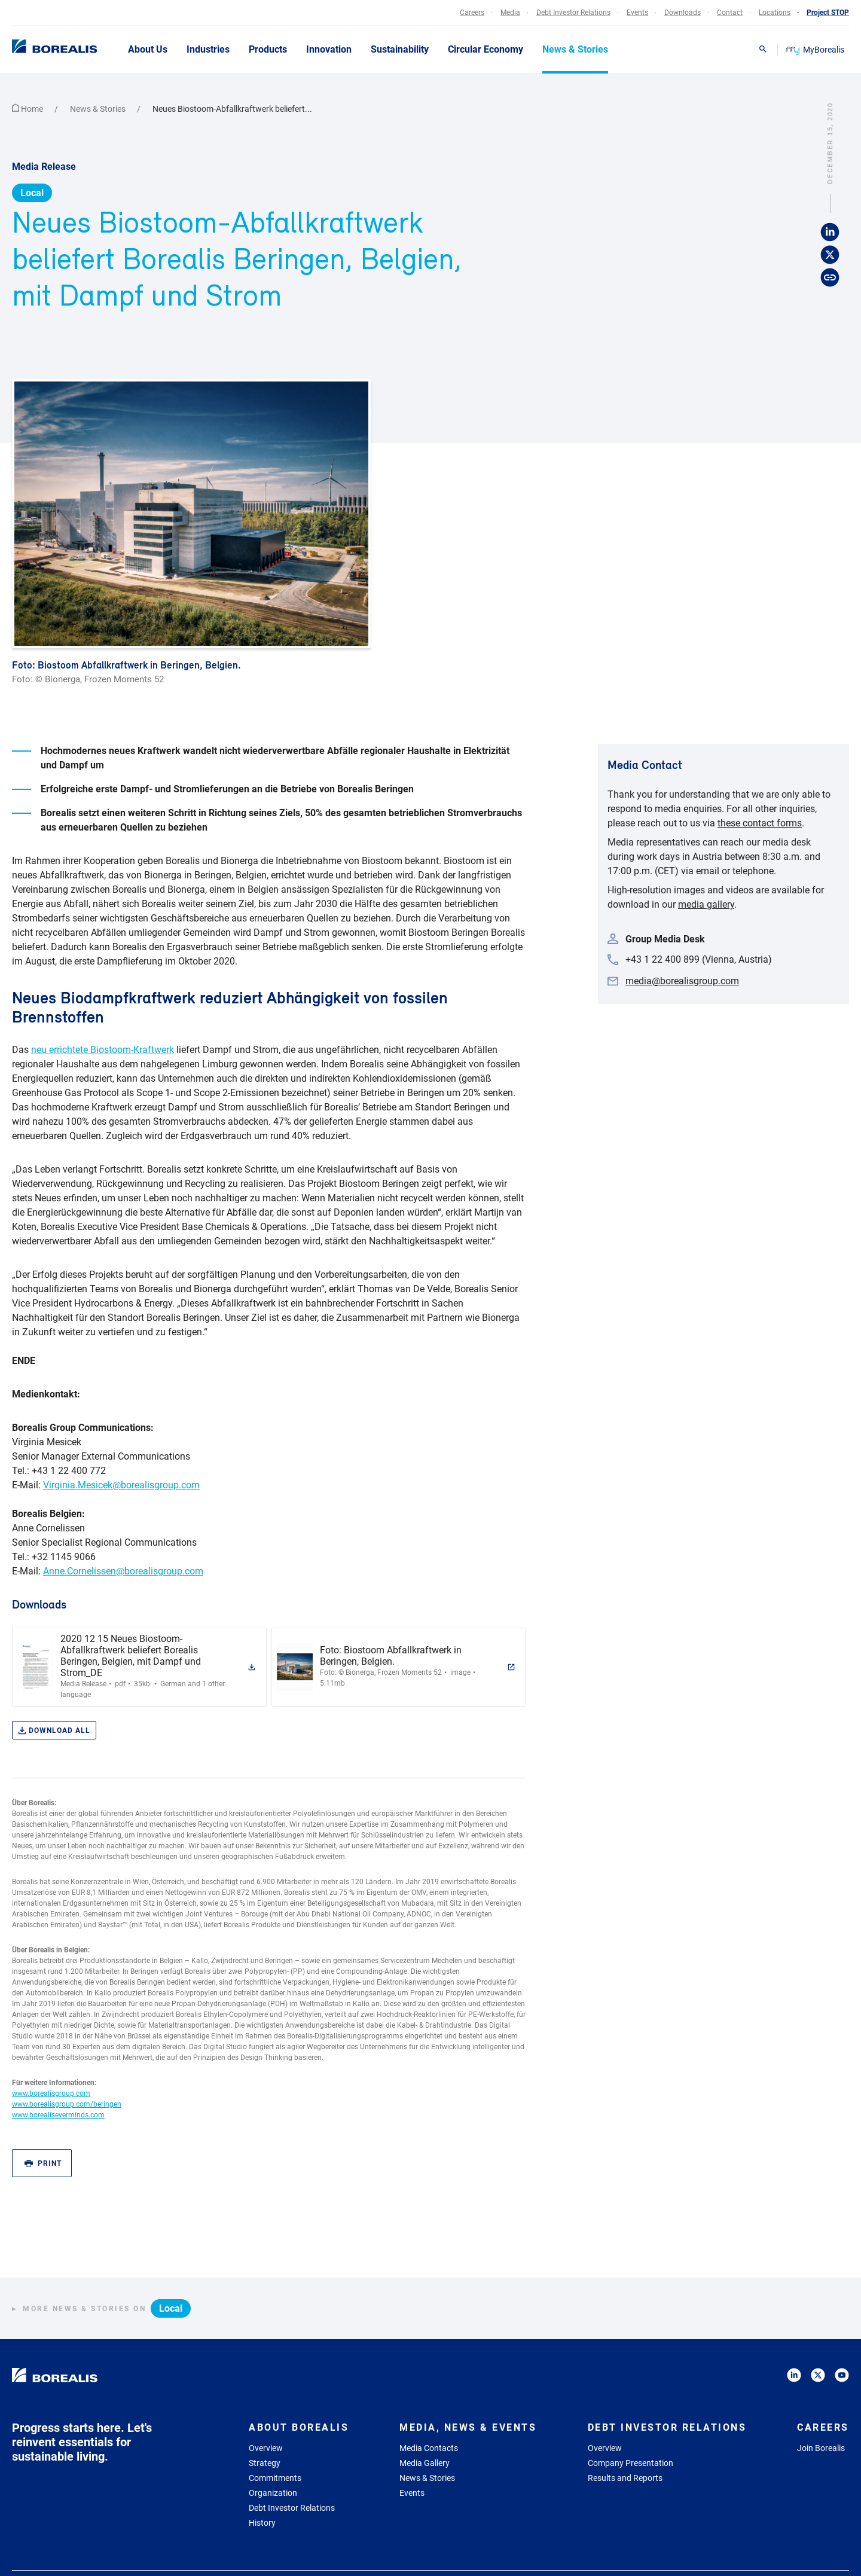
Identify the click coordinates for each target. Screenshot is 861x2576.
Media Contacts (428, 2448)
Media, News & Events (467, 2427)
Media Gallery (424, 2463)
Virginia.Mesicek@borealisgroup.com (121, 1485)
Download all (54, 1730)
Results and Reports (625, 2478)
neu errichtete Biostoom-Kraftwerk (102, 1049)
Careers (823, 2427)
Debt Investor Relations (292, 2508)
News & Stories (98, 109)
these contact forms (760, 823)
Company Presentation (630, 2463)
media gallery (706, 904)
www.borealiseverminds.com (58, 2115)
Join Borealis (821, 2448)
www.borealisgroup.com (51, 2093)
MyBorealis (815, 49)
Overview (266, 2448)
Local (32, 193)
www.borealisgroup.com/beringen (66, 2104)
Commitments (275, 2478)
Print (43, 2163)
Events (412, 2493)
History (262, 2523)
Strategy (264, 2463)
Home (28, 109)
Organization (273, 2493)
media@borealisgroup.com (682, 981)
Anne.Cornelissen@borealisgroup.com (123, 1571)
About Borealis (299, 2427)
